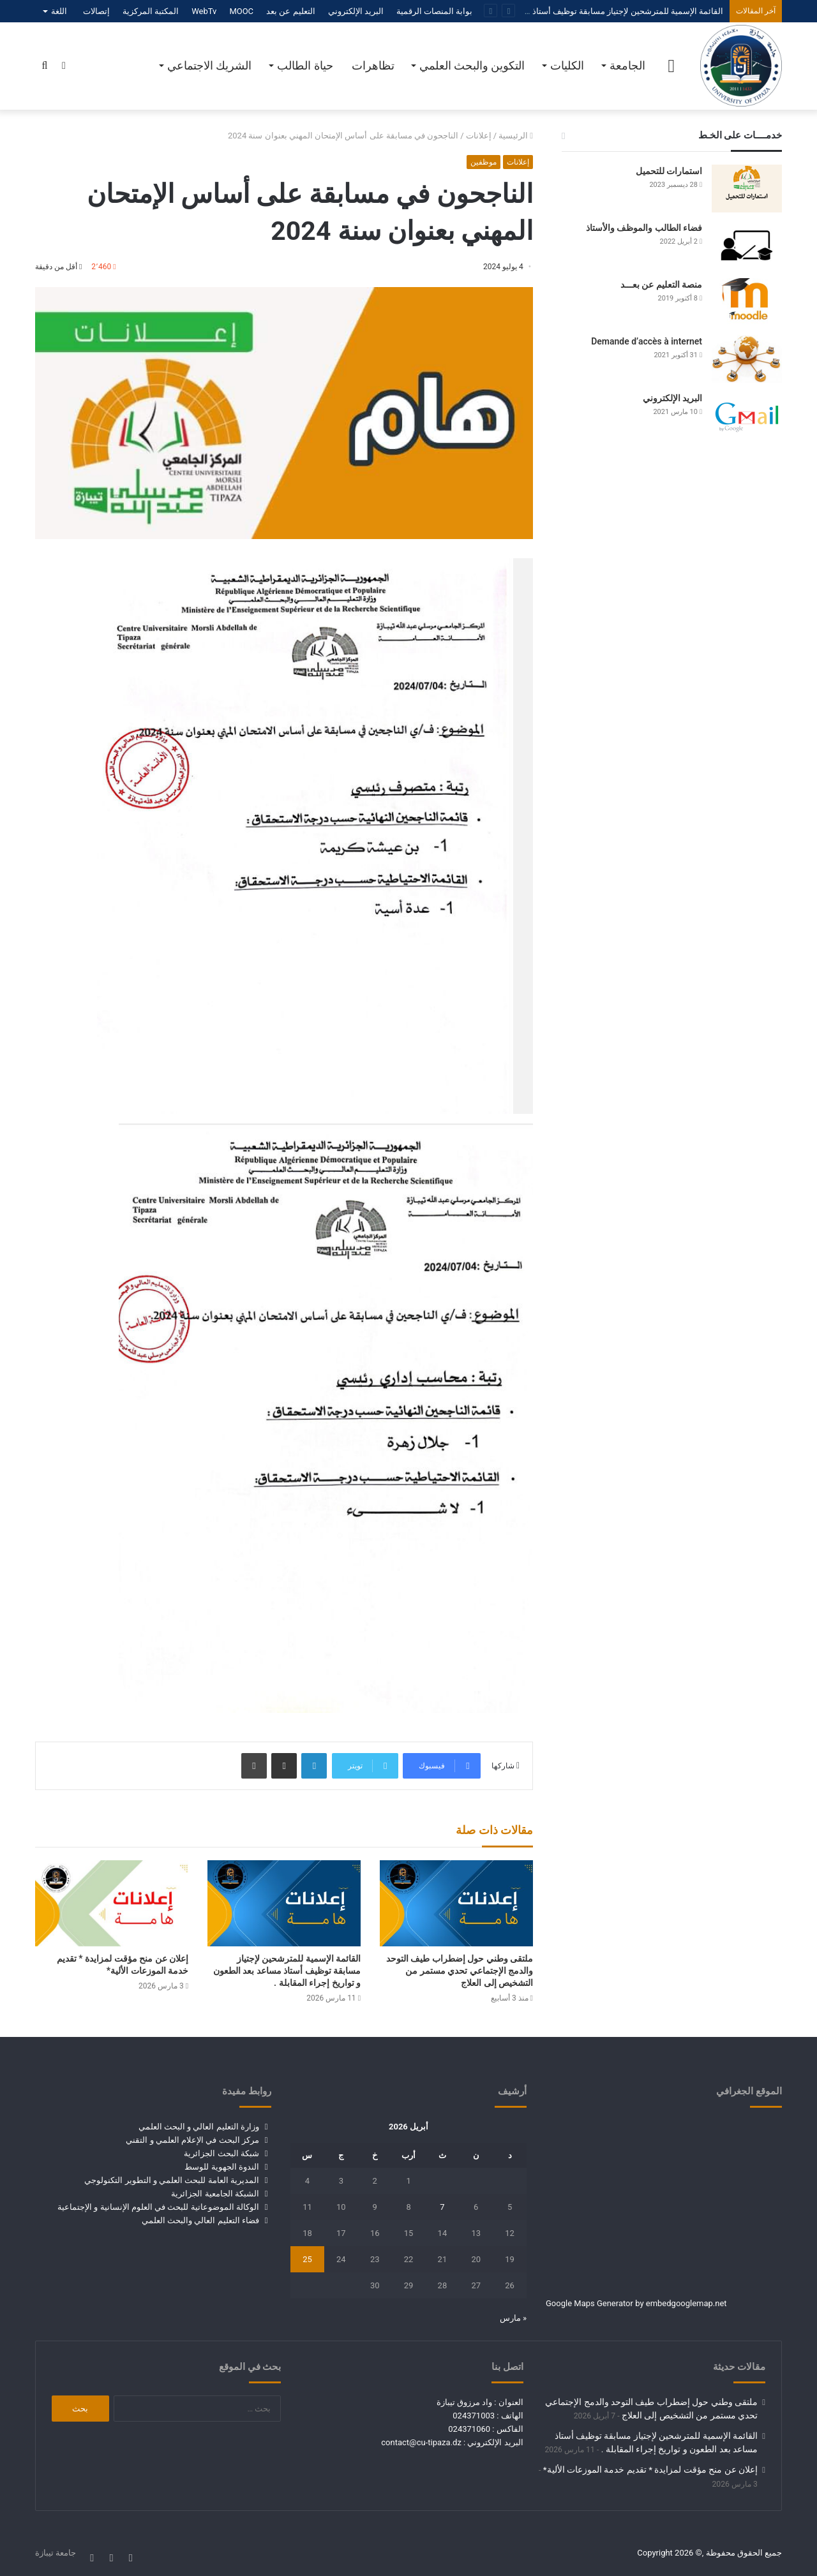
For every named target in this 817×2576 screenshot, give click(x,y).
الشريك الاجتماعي (209, 65)
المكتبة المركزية (151, 11)
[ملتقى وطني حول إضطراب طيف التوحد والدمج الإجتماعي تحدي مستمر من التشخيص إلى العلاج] (456, 1903)
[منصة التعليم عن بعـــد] (747, 302)
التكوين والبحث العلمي (472, 65)
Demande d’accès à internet (646, 341)
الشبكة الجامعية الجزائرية (215, 2193)
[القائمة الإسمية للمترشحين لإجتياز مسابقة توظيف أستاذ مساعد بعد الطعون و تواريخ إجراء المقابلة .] (284, 1903)
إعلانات (478, 135)
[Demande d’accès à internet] (747, 359)
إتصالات (96, 11)
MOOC (241, 11)
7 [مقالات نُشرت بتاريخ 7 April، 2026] (442, 2207)
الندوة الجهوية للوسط (221, 2167)
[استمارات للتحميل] (747, 188)
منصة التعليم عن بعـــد (661, 284)
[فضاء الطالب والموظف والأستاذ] (747, 245)
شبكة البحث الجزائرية (221, 2153)
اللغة (59, 11)
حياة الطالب (305, 65)
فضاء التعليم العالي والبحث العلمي (200, 2220)
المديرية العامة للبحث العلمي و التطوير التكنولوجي (171, 2180)
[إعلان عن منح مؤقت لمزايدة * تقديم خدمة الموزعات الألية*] (111, 1903)
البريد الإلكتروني (356, 11)
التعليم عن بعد (290, 11)
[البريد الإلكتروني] (747, 416)
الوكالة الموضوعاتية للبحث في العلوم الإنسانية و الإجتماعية (158, 2207)
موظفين (483, 162)
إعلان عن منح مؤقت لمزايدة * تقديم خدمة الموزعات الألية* (650, 2469)
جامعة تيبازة (55, 2552)
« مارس (513, 2318)
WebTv (203, 11)
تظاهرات (373, 65)
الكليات (567, 65)
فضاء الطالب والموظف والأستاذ (644, 228)
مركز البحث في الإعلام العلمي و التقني (192, 2140)
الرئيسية (515, 135)
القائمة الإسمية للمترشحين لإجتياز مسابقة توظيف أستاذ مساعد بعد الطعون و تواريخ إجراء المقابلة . (552, 11)
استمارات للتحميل (669, 171)
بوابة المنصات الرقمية (434, 11)
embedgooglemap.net (686, 2303)
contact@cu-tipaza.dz (421, 2442)
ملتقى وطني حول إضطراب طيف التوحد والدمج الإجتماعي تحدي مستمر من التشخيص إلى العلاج (459, 1970)
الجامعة (627, 65)
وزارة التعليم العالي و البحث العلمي (199, 2126)
